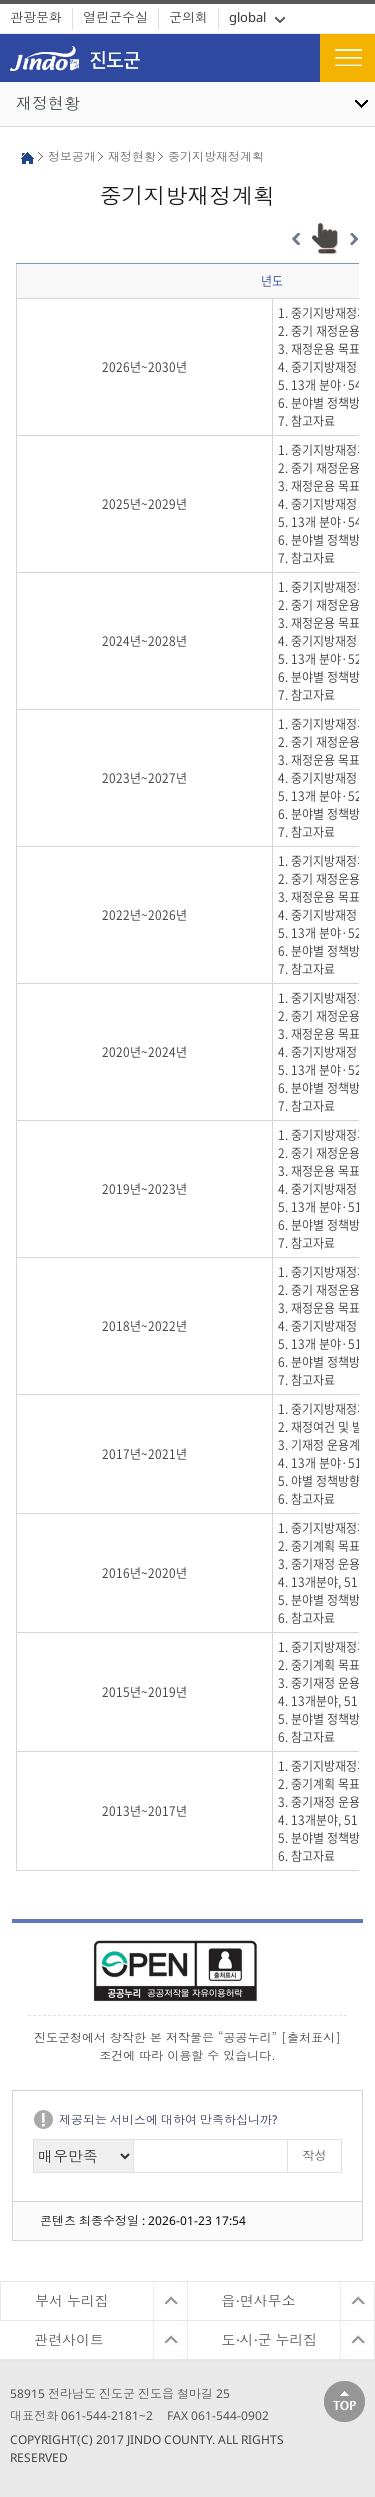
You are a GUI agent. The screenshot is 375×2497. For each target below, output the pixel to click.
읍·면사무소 (259, 2300)
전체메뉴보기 (347, 58)
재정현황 (48, 103)
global (247, 17)
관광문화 (36, 17)
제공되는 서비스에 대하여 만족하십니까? (168, 2119)
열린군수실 (115, 17)
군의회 (188, 17)
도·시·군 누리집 (270, 2339)
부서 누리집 (72, 2300)
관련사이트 (69, 2339)
